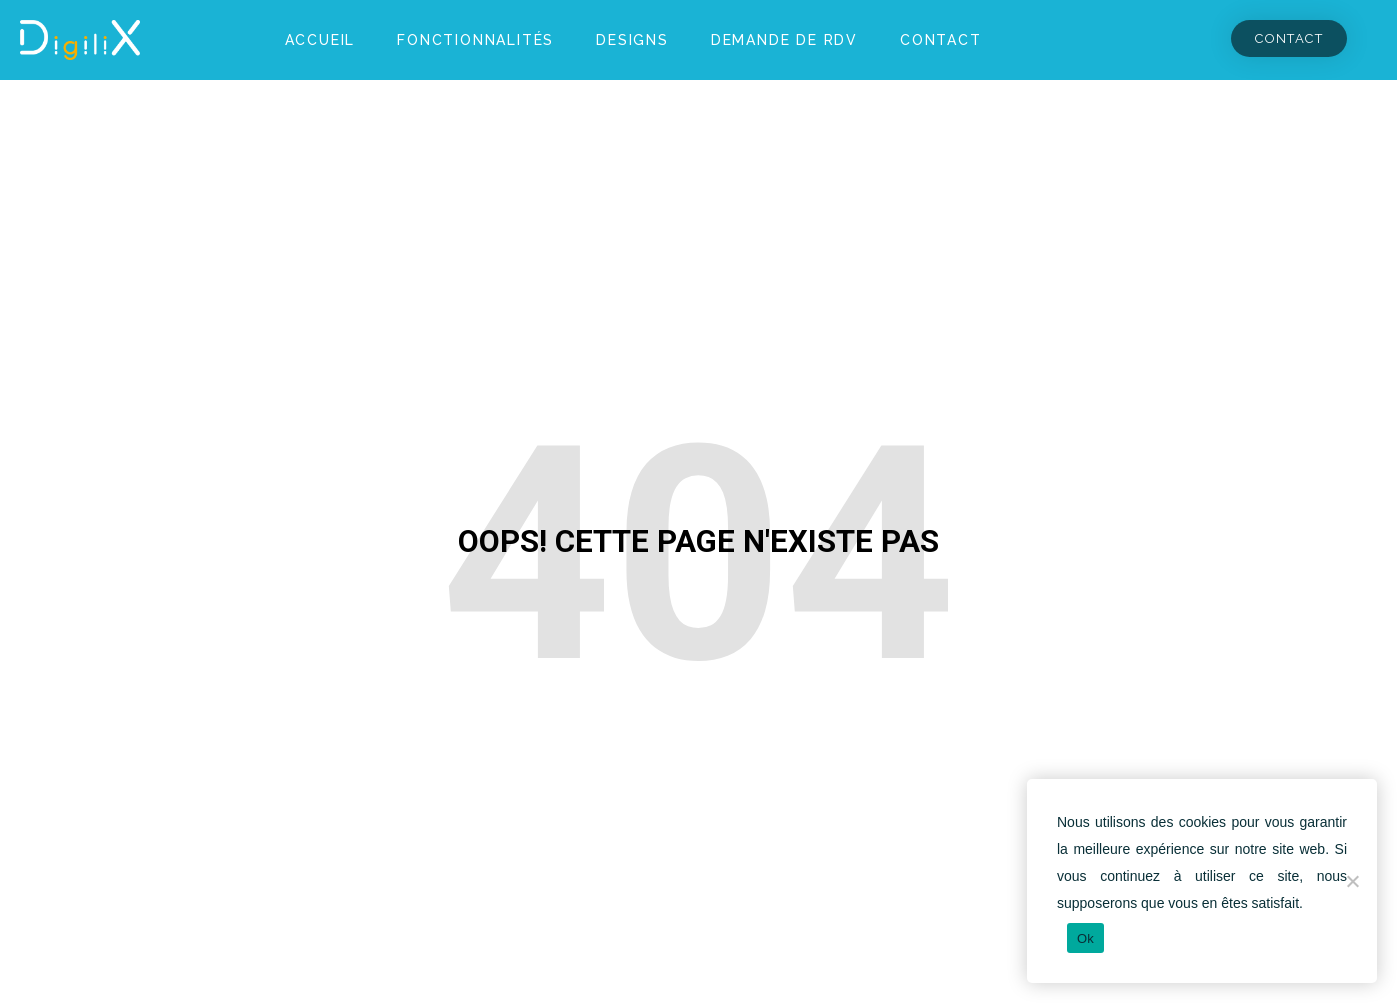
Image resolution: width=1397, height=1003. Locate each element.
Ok (1085, 938)
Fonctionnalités (475, 40)
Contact (941, 40)
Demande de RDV (784, 40)
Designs (632, 40)
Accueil (320, 40)
